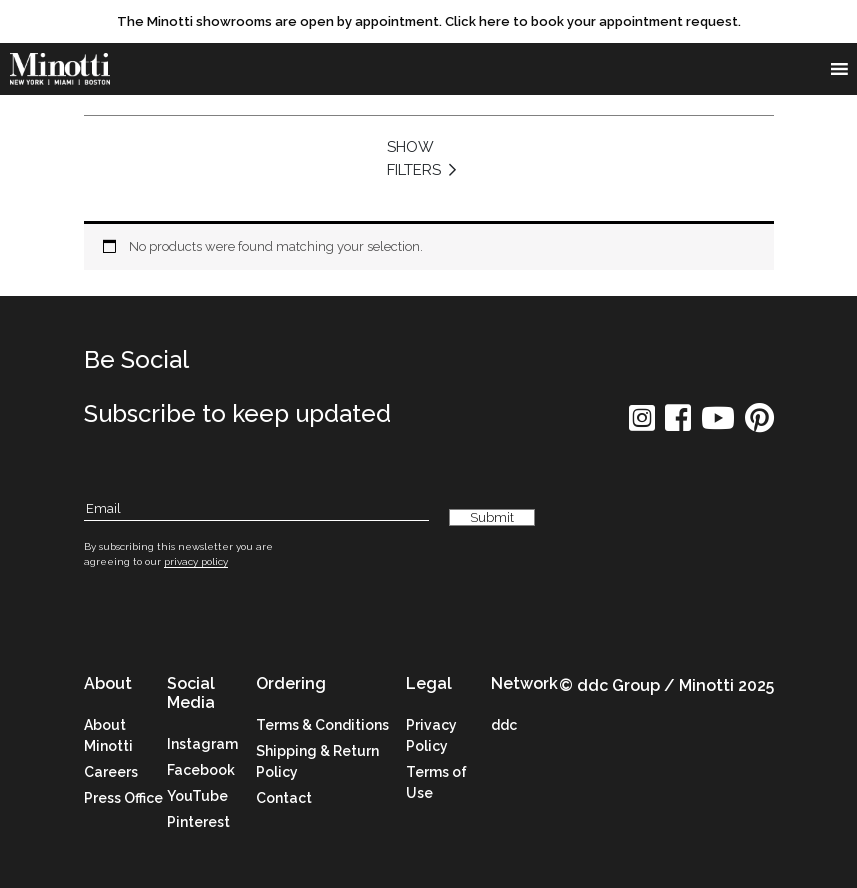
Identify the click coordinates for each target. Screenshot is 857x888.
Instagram (202, 744)
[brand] (60, 70)
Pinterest (198, 822)
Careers (111, 772)
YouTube (197, 796)
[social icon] (642, 424)
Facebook (201, 770)
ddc (504, 725)
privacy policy (196, 561)
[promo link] (428, 22)
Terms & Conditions (322, 725)
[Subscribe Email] (256, 509)
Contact (284, 798)
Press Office (123, 798)
